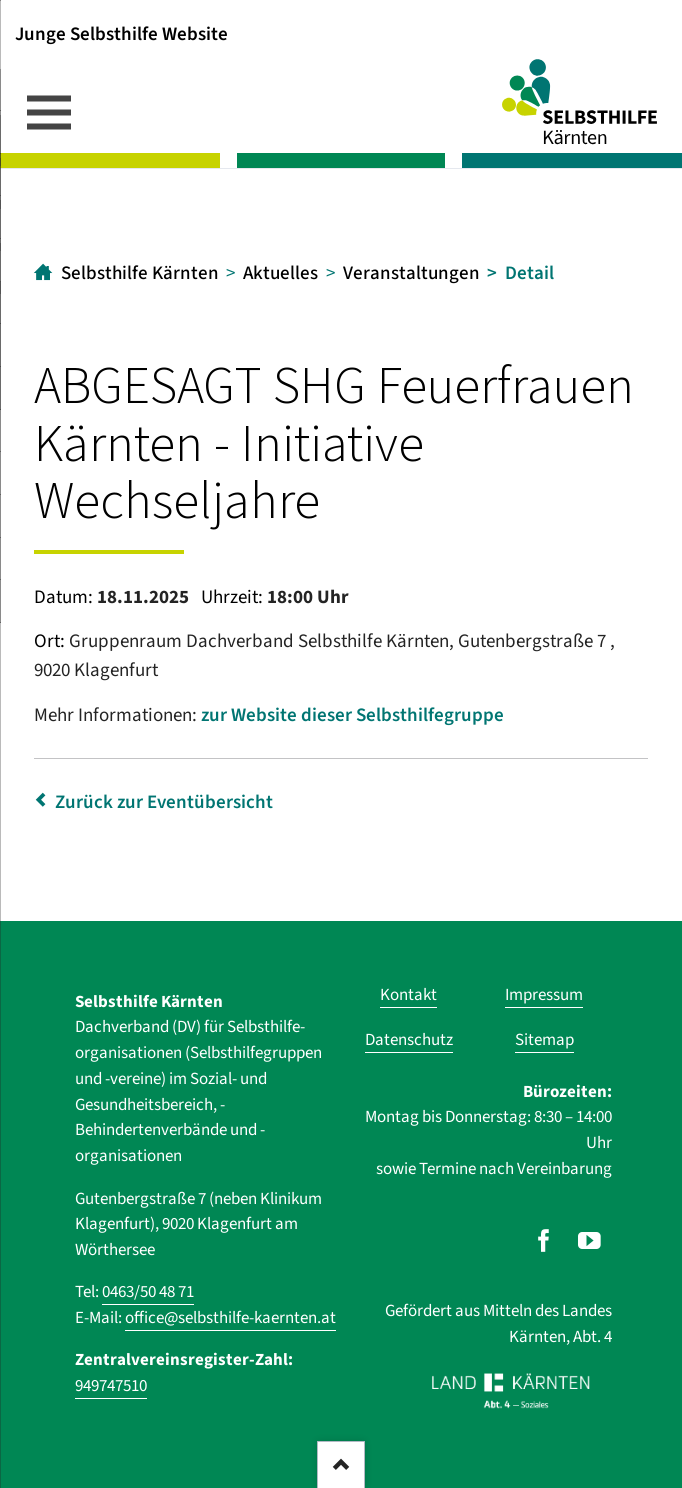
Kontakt (408, 995)
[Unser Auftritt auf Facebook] (543, 1241)
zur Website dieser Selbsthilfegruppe (352, 715)
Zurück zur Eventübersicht (164, 802)
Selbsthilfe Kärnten (140, 273)
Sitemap (544, 1040)
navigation (49, 112)
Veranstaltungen (411, 273)
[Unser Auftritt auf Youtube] (589, 1241)
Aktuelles (280, 273)
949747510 (111, 1386)
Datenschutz (409, 1040)
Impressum (544, 995)
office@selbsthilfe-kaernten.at (230, 1318)
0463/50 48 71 (148, 1292)
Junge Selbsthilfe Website (121, 33)
